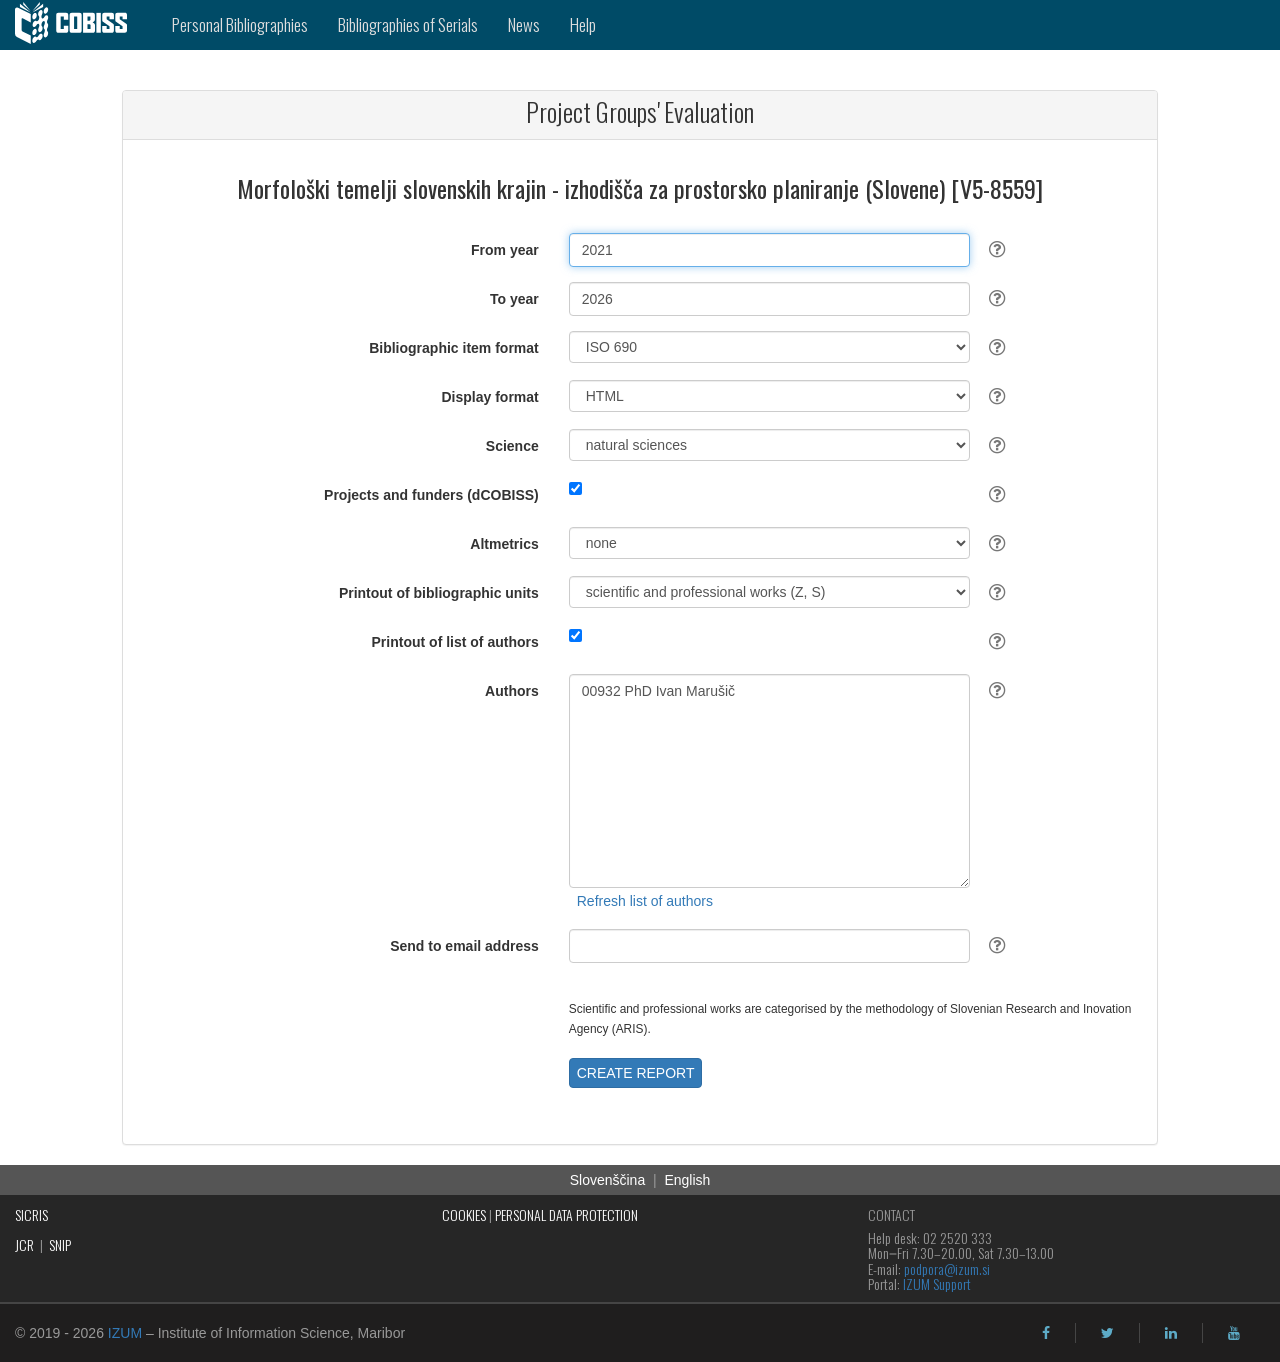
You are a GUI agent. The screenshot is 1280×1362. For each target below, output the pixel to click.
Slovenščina (608, 1180)
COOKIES (464, 1214)
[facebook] (1046, 1333)
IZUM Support (937, 1283)
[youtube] (1234, 1333)
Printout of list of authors (455, 642)
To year (514, 299)
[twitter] (1107, 1333)
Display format (490, 397)
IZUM (125, 1333)
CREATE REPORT (636, 1073)
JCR (24, 1244)
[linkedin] (1171, 1333)
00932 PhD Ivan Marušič (769, 781)
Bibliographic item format (454, 348)
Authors (512, 691)
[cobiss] (78, 25)
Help (583, 24)
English (687, 1180)
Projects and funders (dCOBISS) (431, 495)
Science (512, 446)
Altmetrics (504, 544)
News (524, 24)
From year (505, 250)
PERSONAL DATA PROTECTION (566, 1214)
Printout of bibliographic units (439, 593)
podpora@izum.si (947, 1268)
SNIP (60, 1244)
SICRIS (31, 1214)
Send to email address (464, 946)
